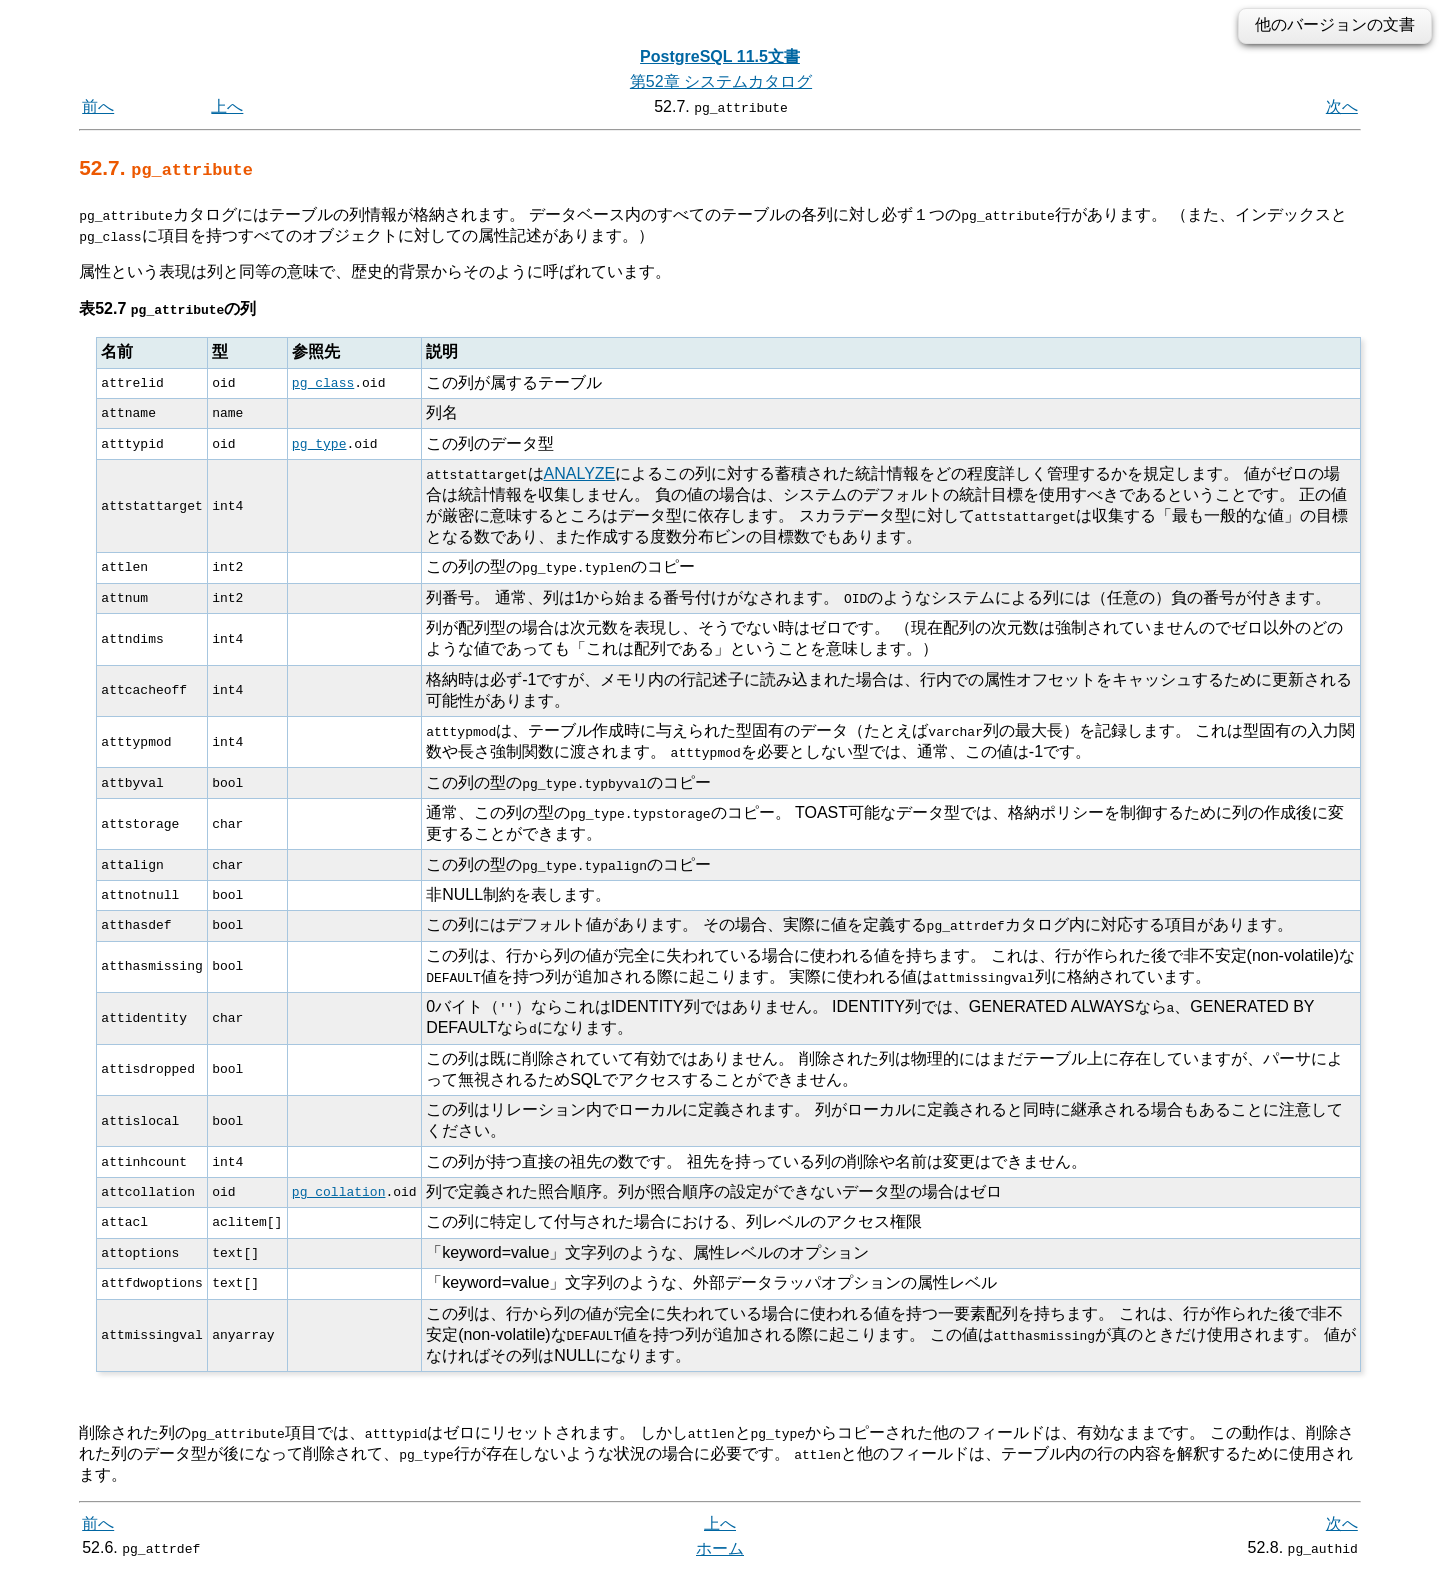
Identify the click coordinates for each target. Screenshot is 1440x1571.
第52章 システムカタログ (721, 81)
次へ (1342, 106)
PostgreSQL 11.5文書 (720, 56)
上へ (227, 106)
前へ (98, 106)
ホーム (720, 1548)
